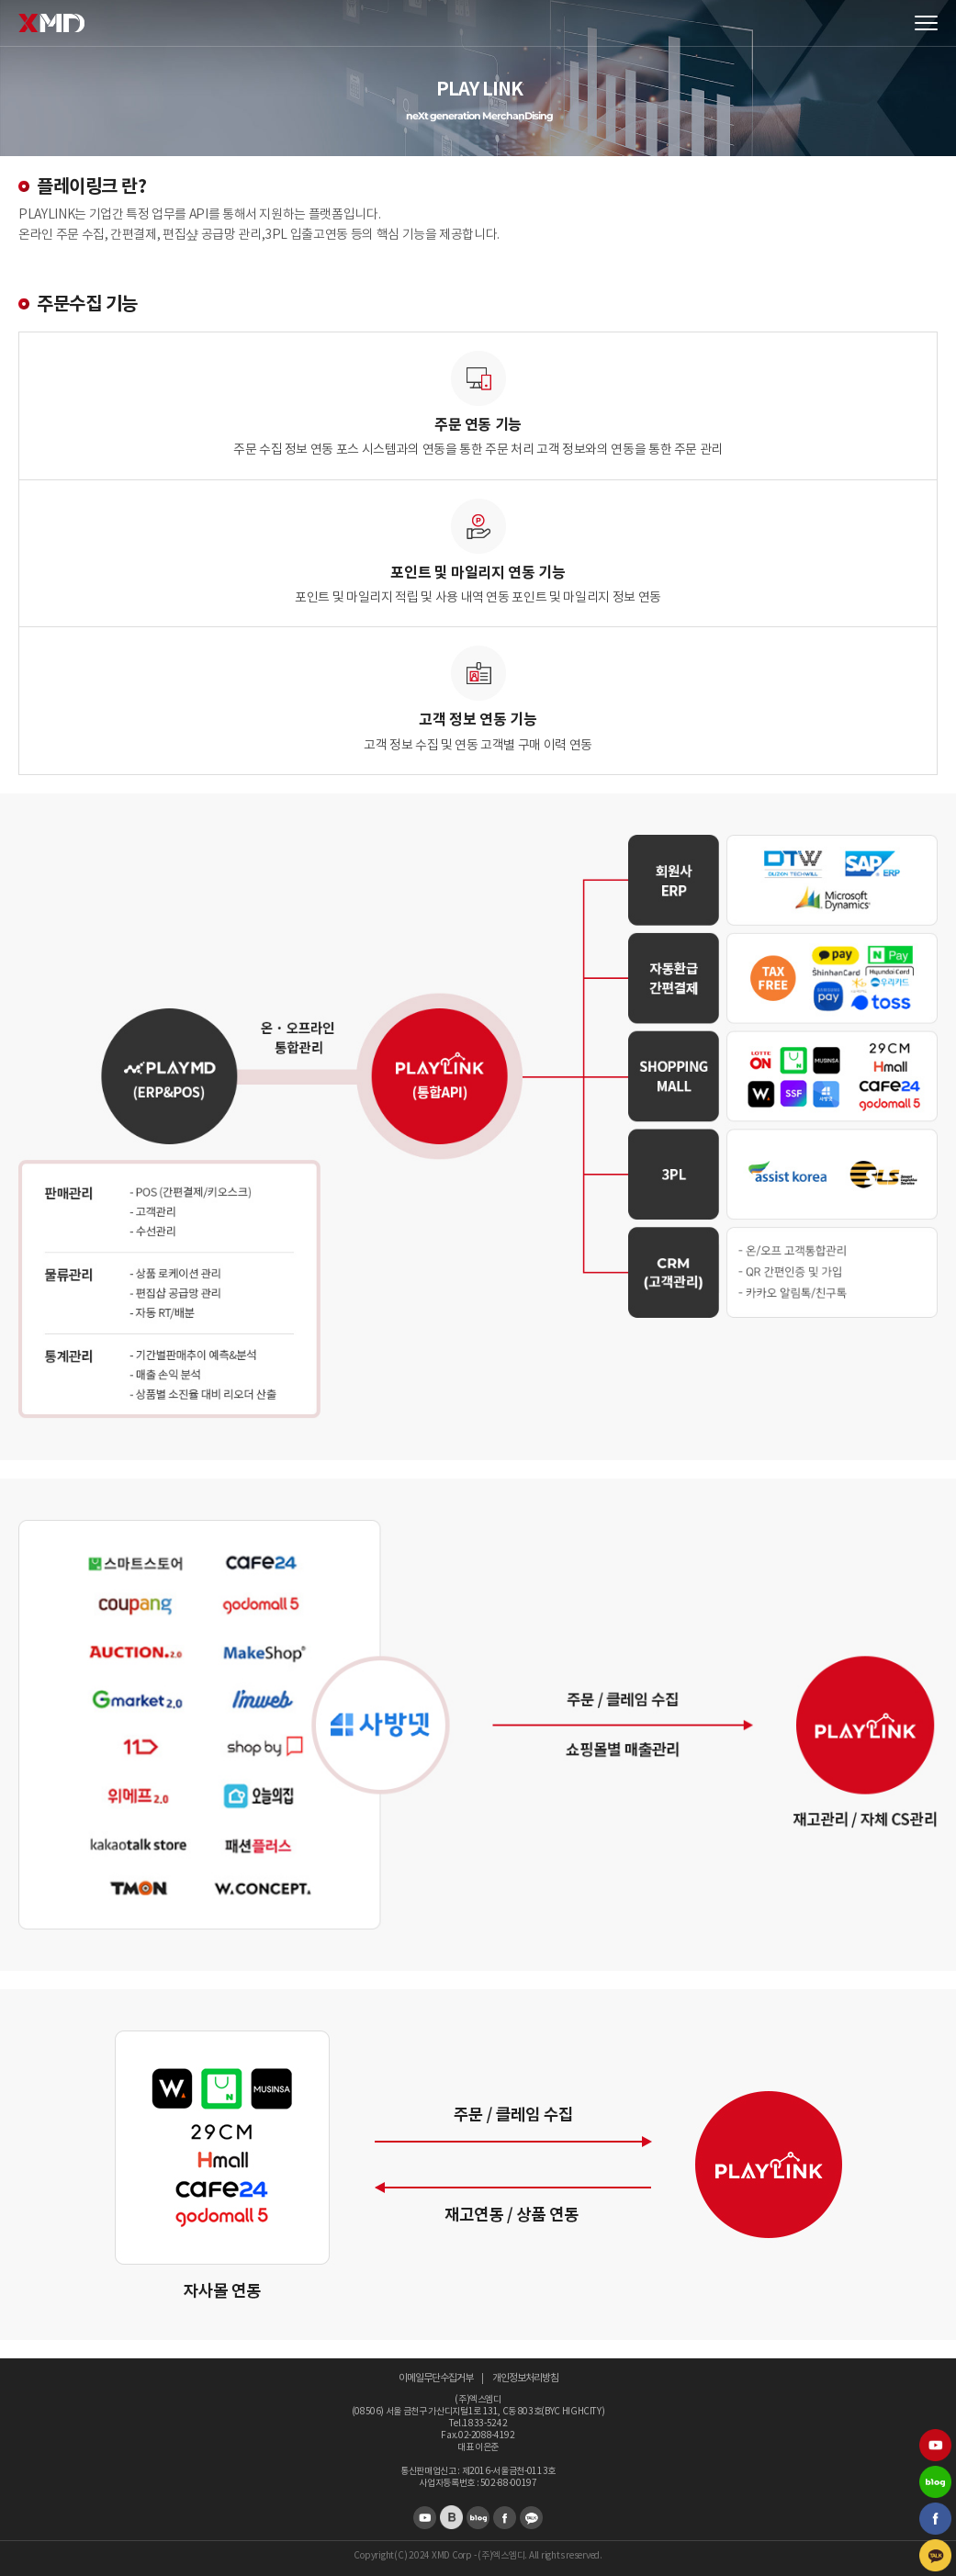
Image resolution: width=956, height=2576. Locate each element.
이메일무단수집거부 (436, 2378)
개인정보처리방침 (525, 2378)
